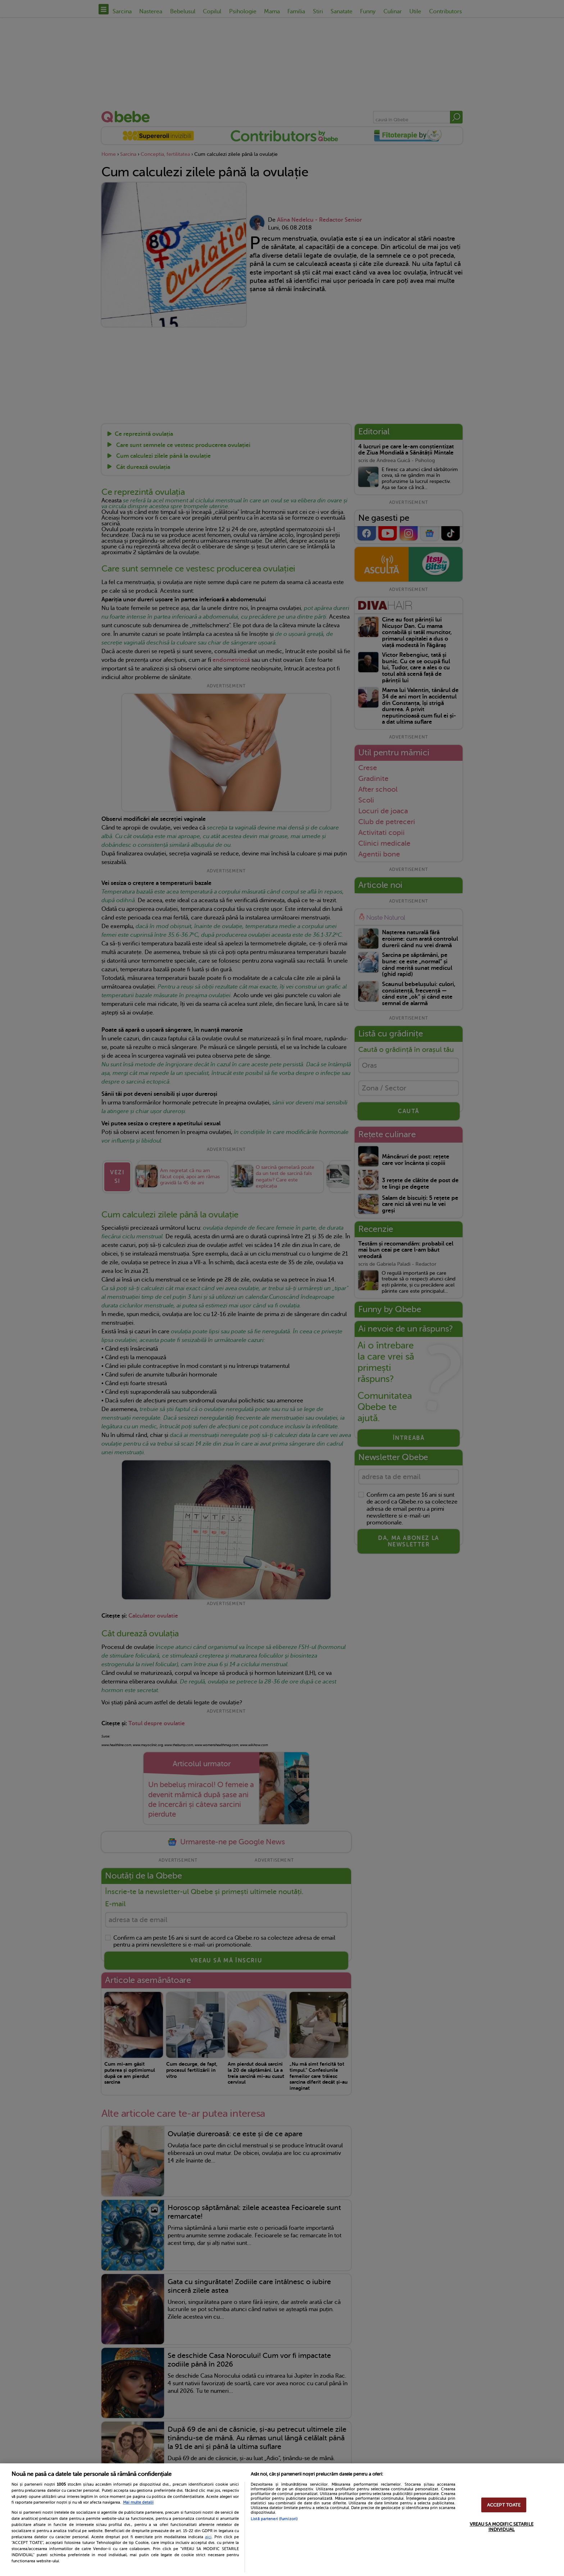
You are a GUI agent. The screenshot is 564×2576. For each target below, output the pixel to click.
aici (208, 2536)
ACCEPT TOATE (504, 2505)
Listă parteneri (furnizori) (274, 2519)
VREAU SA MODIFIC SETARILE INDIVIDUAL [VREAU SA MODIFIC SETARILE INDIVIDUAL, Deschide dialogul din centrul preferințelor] (501, 2526)
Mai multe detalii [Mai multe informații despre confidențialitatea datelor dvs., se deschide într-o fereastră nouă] (138, 2502)
